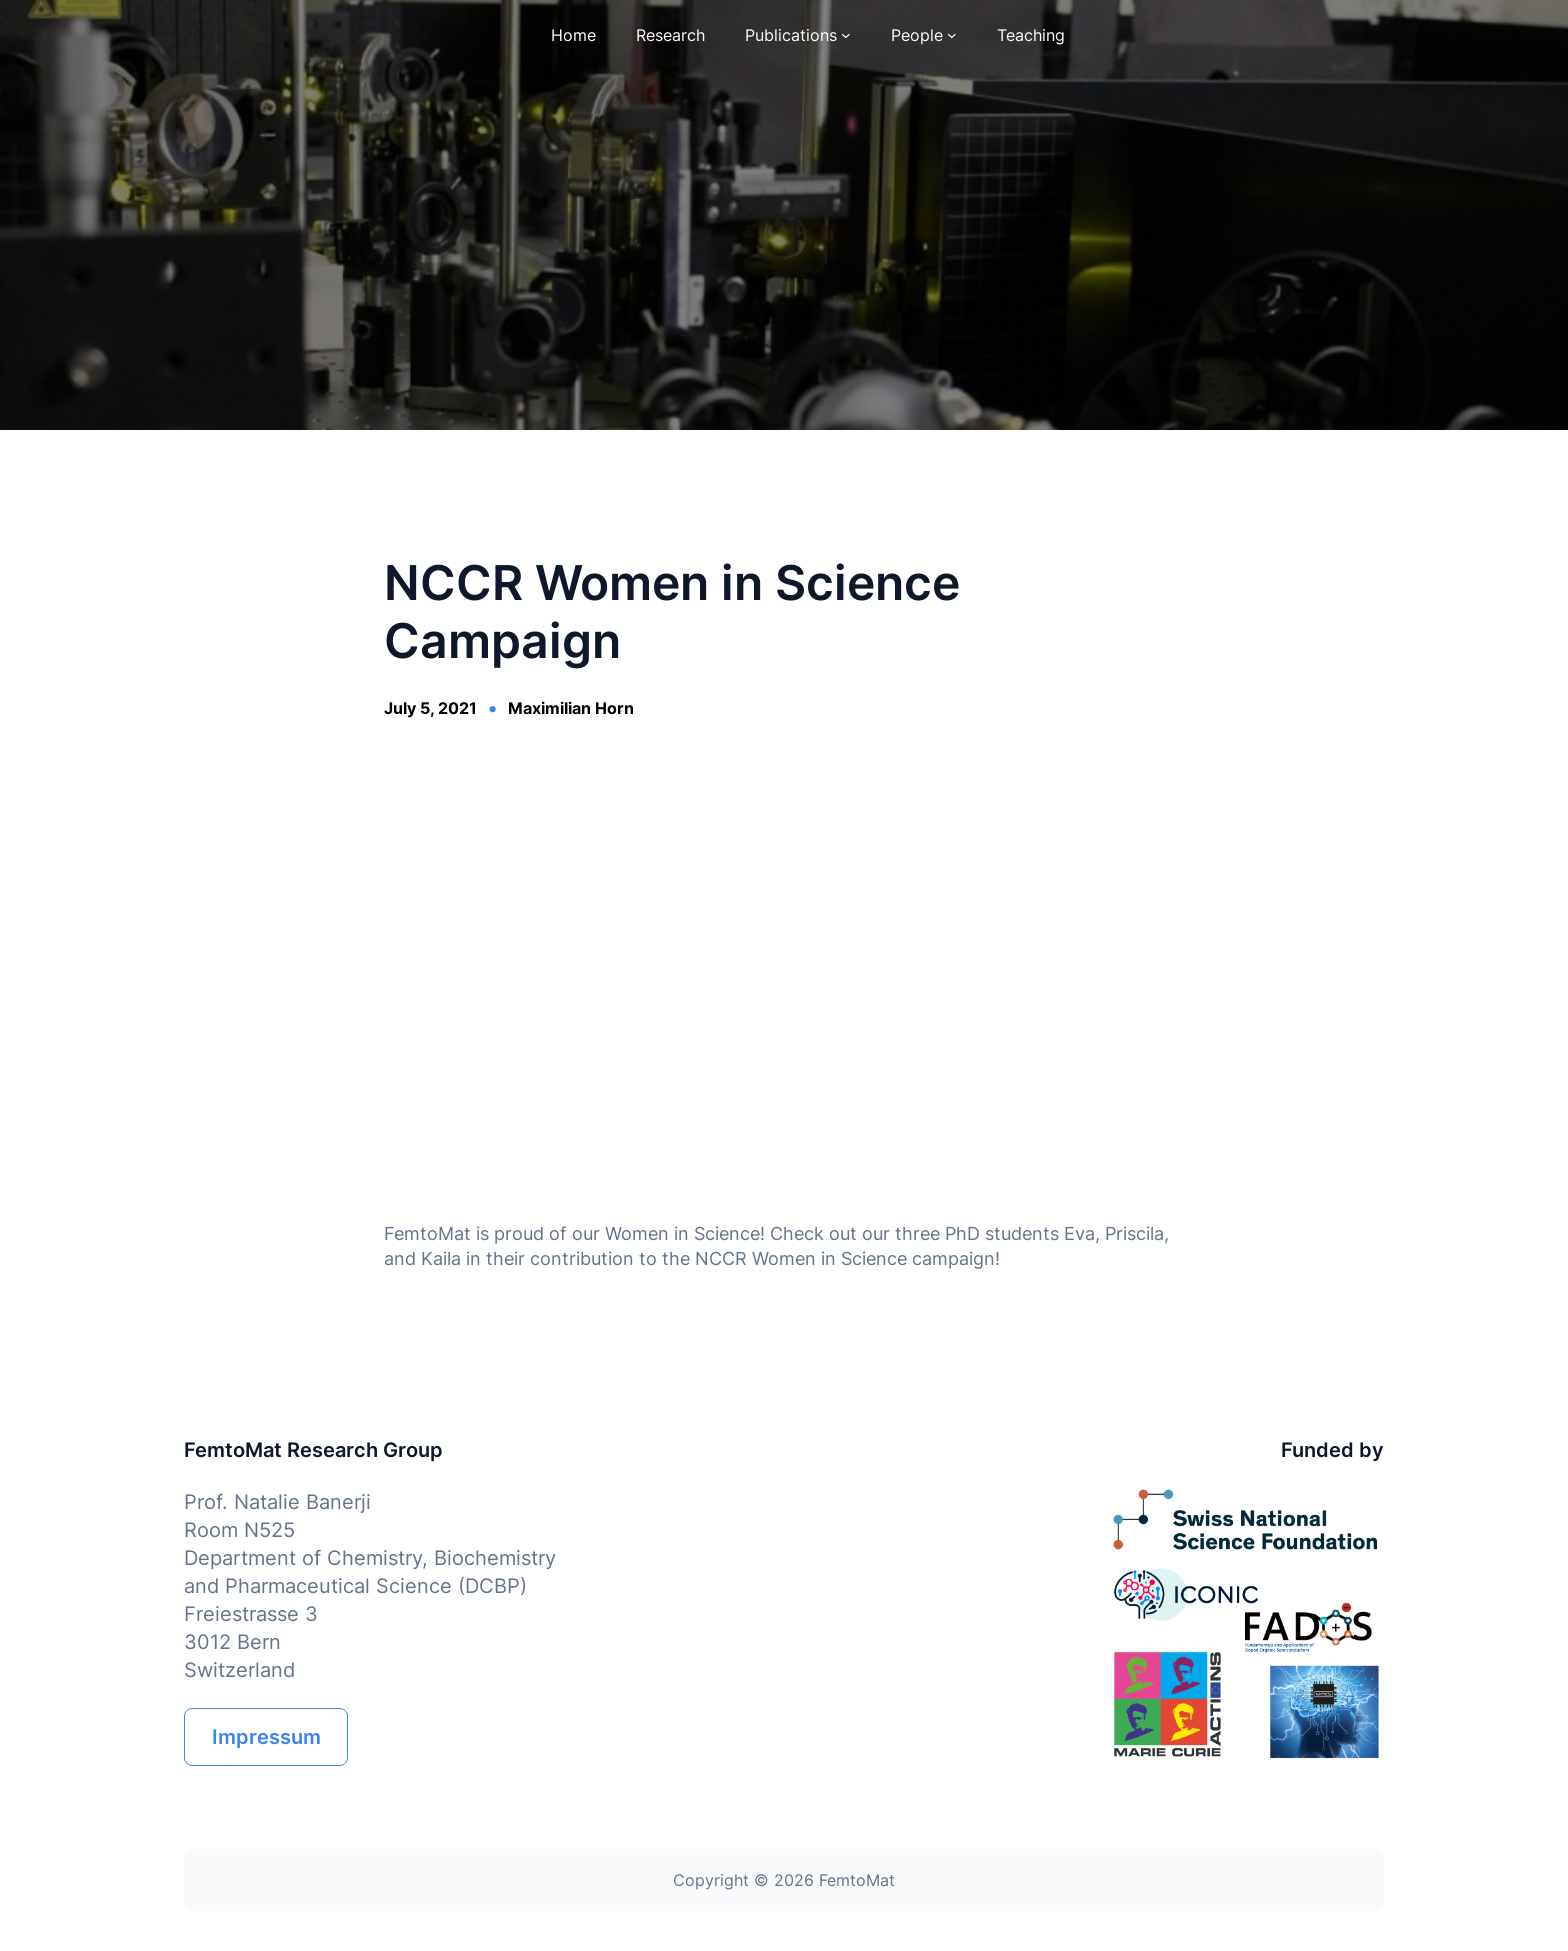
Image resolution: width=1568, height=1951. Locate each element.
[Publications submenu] (846, 35)
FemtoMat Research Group (313, 1450)
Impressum (266, 1737)
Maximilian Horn (571, 708)
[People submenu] (952, 35)
